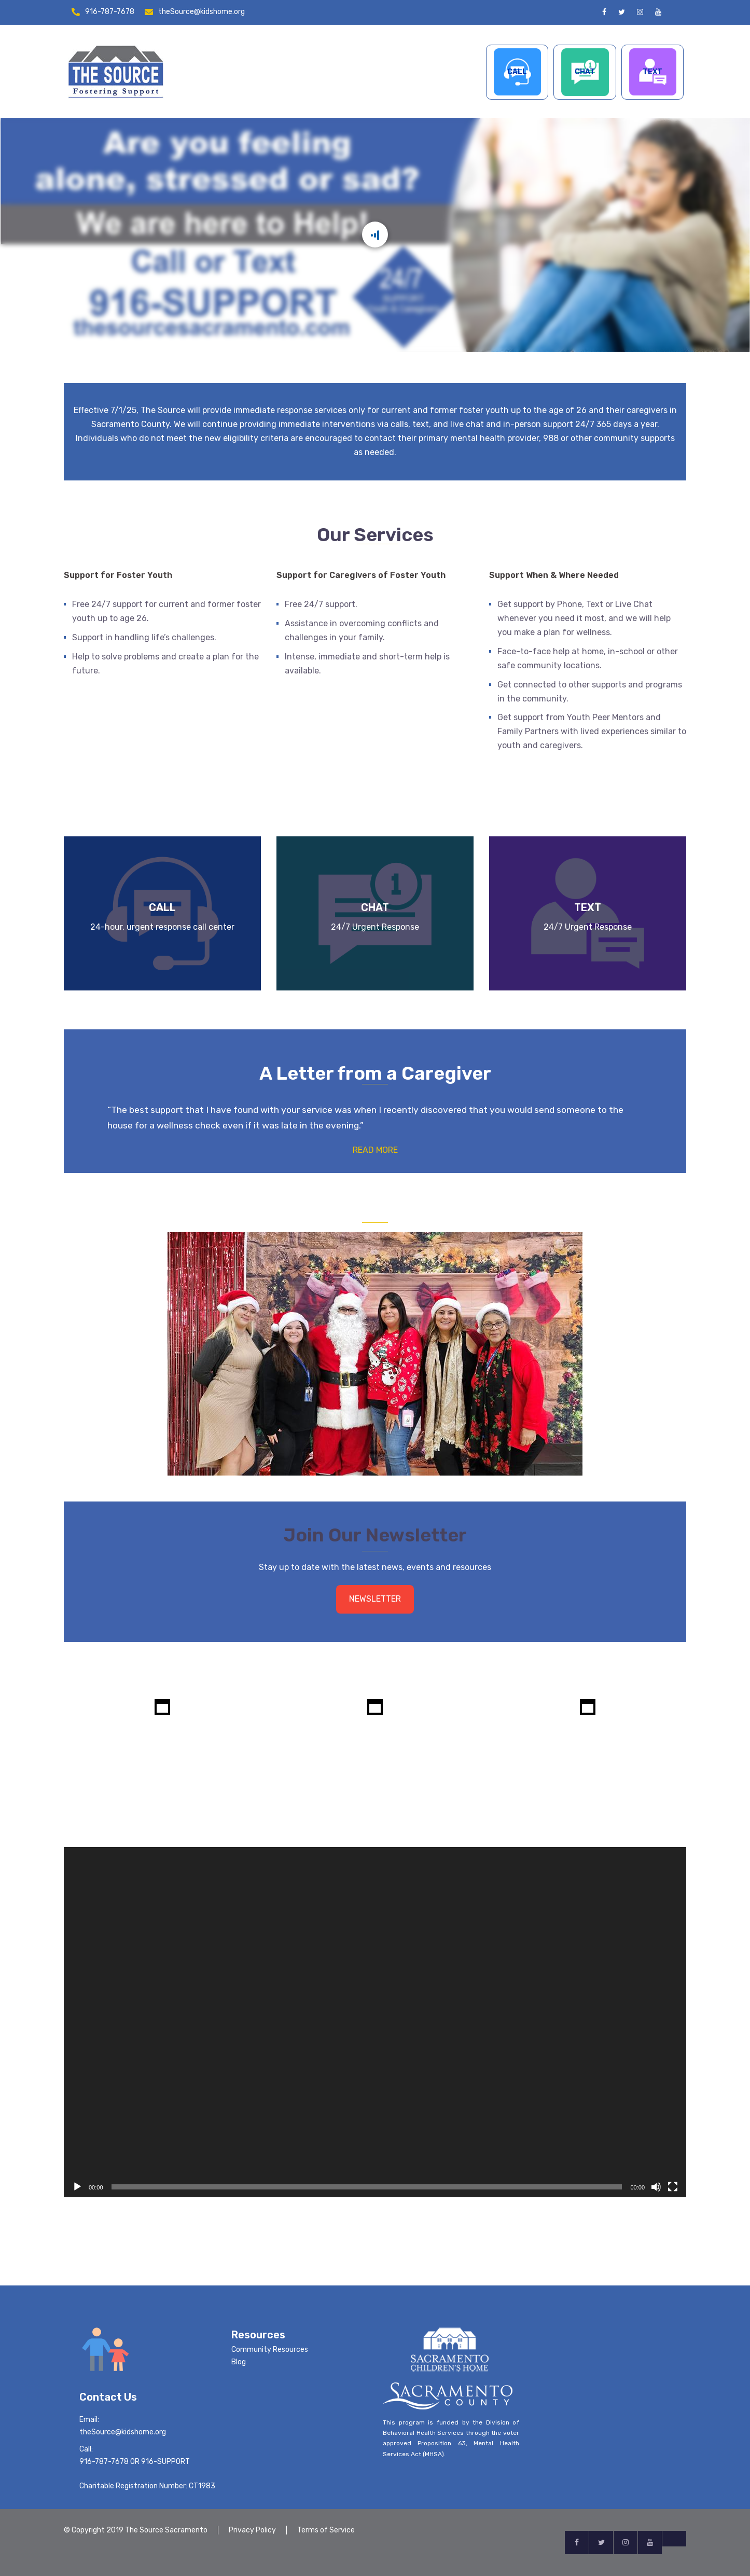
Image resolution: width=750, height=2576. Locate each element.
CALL (517, 71)
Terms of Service (326, 2530)
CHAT (585, 71)
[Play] (77, 2187)
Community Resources (269, 2349)
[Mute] (656, 2187)
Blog (238, 2362)
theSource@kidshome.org (201, 11)
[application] (375, 2022)
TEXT (652, 71)
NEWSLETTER (375, 1599)
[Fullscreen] (673, 2187)
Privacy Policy (252, 2530)
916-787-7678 (109, 11)
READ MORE (375, 1150)
